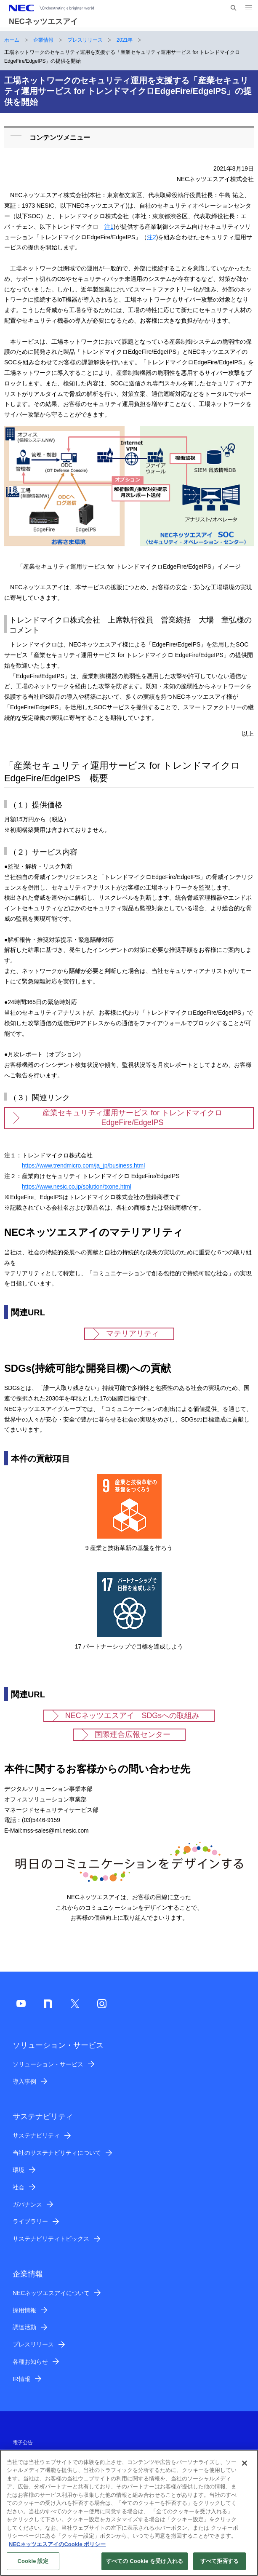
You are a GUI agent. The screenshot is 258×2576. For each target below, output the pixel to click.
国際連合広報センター (132, 1734)
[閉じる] (244, 2467)
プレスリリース (85, 40)
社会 (18, 2187)
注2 (151, 237)
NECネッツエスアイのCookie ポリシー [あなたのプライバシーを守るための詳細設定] (57, 2549)
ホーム (11, 40)
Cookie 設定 (32, 2566)
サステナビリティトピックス (51, 2238)
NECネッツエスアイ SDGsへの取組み (132, 1715)
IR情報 (21, 2379)
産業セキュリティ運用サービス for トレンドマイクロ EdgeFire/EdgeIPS (132, 1118)
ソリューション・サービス (48, 2064)
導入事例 (24, 2081)
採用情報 (24, 2310)
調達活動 (24, 2327)
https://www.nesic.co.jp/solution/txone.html (76, 1186)
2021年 (125, 40)
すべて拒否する (219, 2566)
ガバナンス (27, 2204)
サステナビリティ (36, 2135)
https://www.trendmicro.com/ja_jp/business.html (83, 1165)
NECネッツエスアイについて (51, 2293)
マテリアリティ (132, 1333)
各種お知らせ (30, 2361)
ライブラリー (30, 2221)
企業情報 (43, 40)
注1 (109, 226)
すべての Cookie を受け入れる (144, 2566)
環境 (18, 2170)
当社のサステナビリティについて (57, 2152)
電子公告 (23, 2442)
